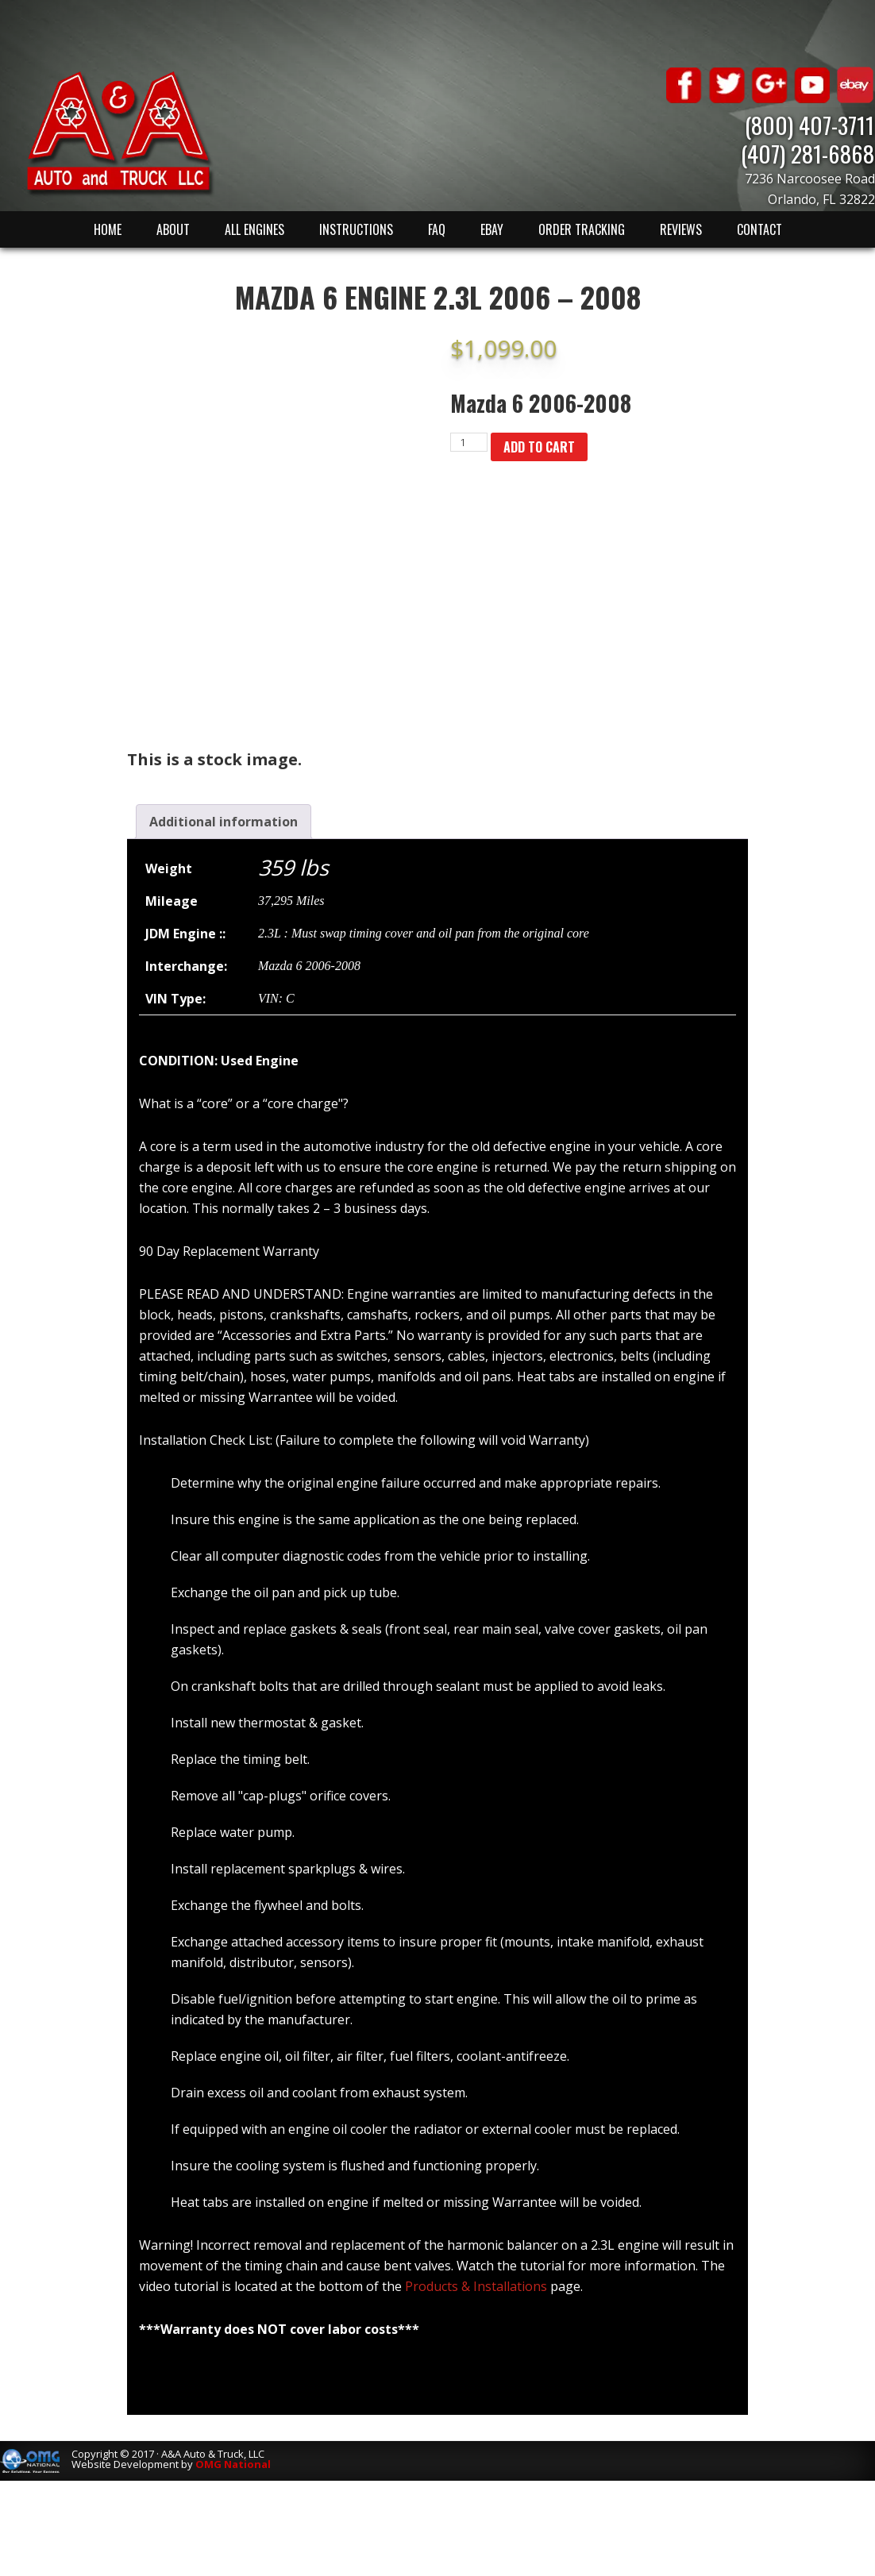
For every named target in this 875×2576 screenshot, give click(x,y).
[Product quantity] (469, 442)
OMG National (233, 2464)
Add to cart (539, 446)
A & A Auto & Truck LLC (119, 132)
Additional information (223, 821)
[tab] (223, 821)
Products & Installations (476, 2286)
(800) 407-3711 (810, 124)
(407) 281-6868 (808, 153)
